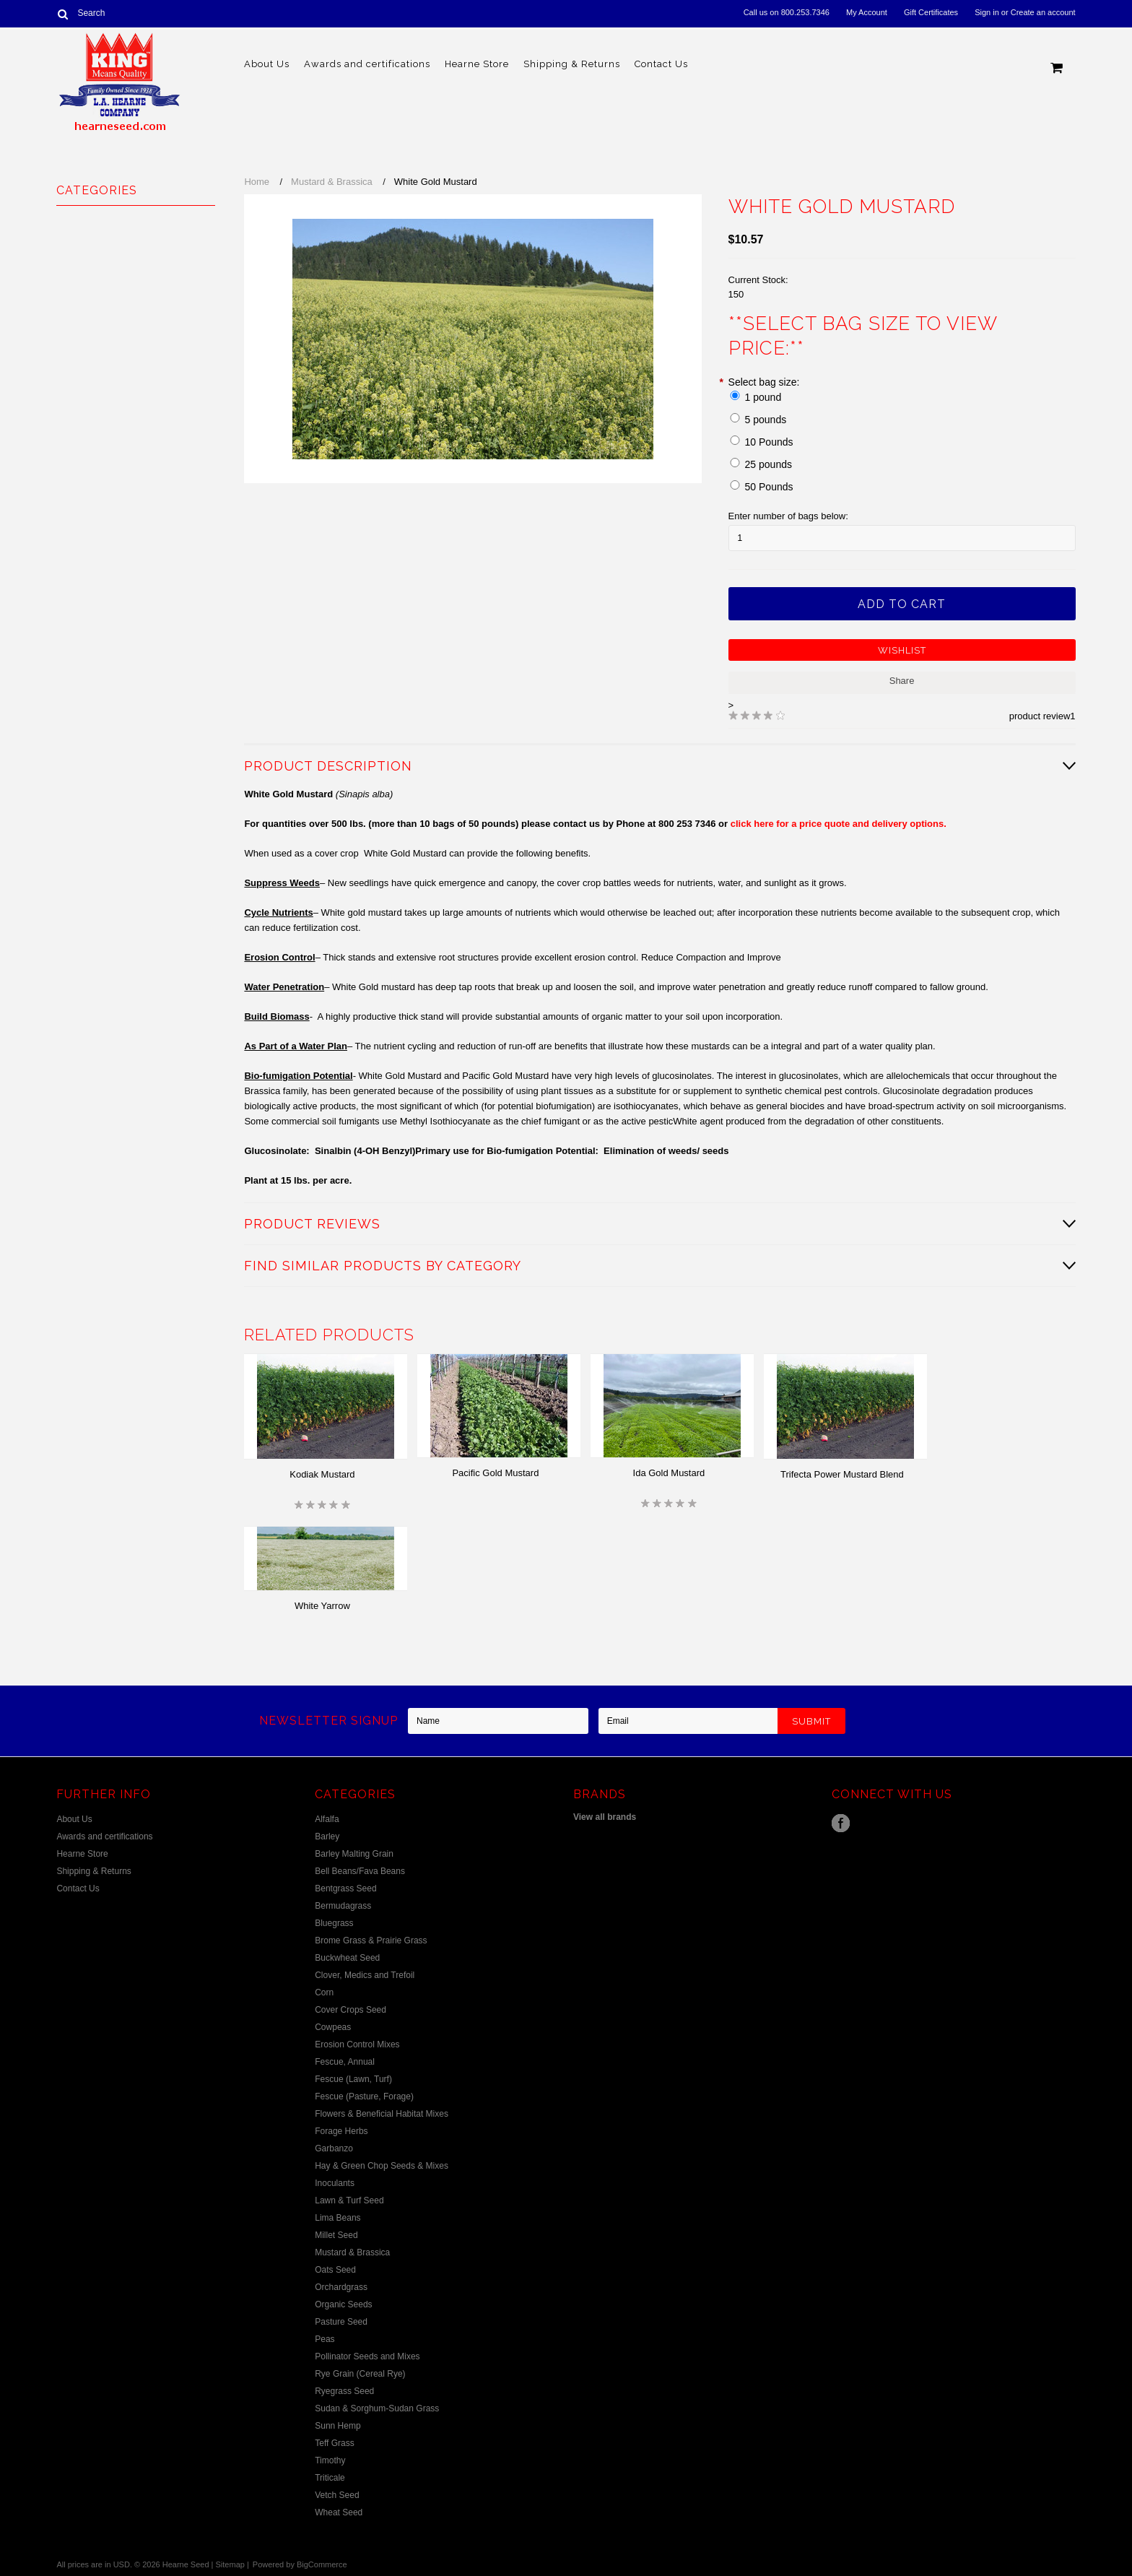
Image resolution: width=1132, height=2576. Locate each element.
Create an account (1043, 12)
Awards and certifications (367, 63)
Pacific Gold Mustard (495, 1472)
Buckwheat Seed (347, 1958)
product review (1040, 716)
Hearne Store (477, 63)
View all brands (604, 1817)
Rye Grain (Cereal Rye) (360, 2374)
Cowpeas (333, 2027)
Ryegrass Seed (344, 2391)
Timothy (330, 2460)
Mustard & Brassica (332, 181)
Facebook (841, 1823)
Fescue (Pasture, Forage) (364, 2096)
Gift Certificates (931, 12)
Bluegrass (334, 1923)
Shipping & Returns (571, 63)
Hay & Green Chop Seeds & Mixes (381, 2166)
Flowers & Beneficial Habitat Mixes (381, 2114)
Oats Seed (335, 2270)
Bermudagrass (343, 1906)
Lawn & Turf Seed (349, 2200)
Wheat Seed (338, 2512)
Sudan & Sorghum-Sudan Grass (377, 2408)
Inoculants (334, 2183)
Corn (324, 1992)
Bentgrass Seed (345, 1888)
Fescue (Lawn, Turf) (353, 2079)
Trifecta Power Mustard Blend (842, 1474)
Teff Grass (334, 2443)
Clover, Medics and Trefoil (364, 1975)
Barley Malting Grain (354, 1854)
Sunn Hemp (337, 2426)
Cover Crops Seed (350, 2010)
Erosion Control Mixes (357, 2044)
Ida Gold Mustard (669, 1472)
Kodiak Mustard (321, 1474)
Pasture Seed (341, 2322)
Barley (327, 1836)
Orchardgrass (341, 2287)
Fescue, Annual (345, 2062)
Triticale (330, 2478)
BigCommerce (322, 2564)
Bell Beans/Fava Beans (360, 1871)
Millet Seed (336, 2235)
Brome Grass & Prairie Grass (371, 1940)
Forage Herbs (341, 2131)
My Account (866, 12)
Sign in (987, 12)
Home (256, 181)
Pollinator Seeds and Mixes (367, 2356)
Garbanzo (334, 2148)
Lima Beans (337, 2218)
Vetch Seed (337, 2495)
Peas (324, 2339)
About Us (266, 63)
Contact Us (661, 63)
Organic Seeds (343, 2304)
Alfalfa (327, 1819)
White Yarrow (322, 1605)
